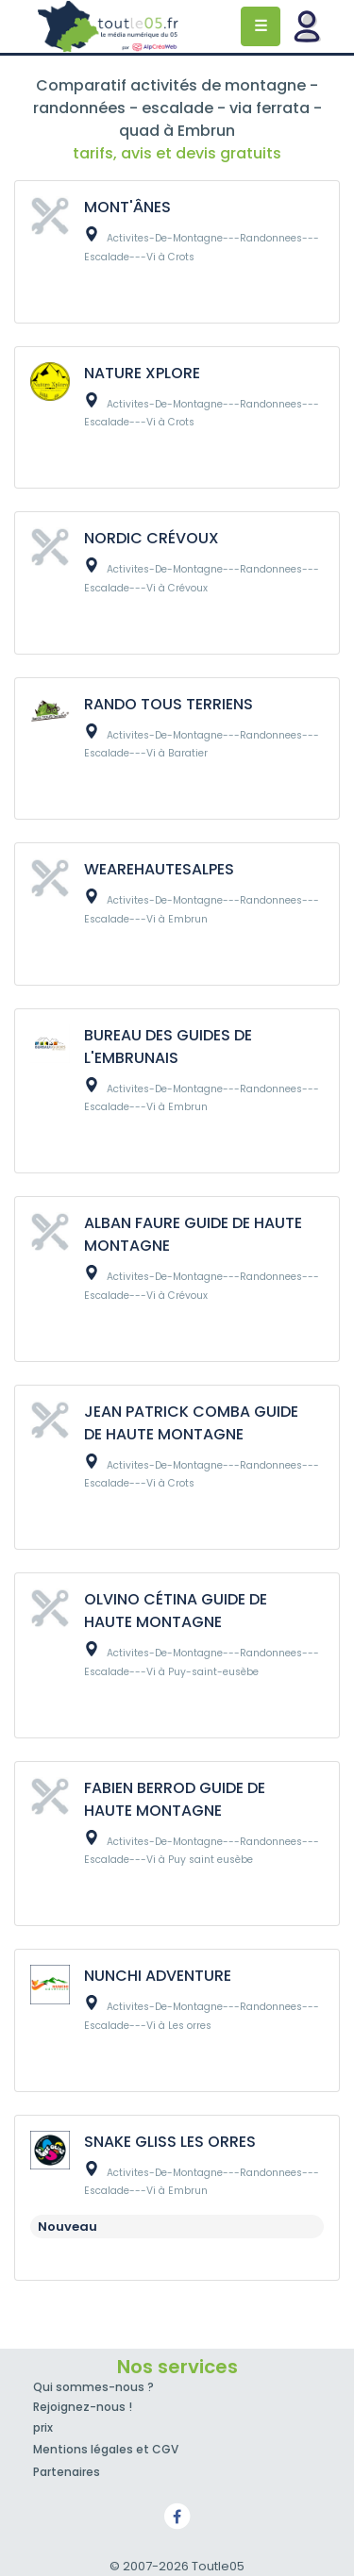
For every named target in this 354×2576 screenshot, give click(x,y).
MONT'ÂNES (127, 207)
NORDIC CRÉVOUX (151, 538)
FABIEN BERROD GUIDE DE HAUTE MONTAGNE (174, 1799)
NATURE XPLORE (142, 373)
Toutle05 (108, 26)
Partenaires (66, 2472)
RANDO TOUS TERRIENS (168, 704)
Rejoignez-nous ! (82, 2407)
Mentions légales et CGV (105, 2449)
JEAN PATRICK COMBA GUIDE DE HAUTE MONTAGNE (191, 1423)
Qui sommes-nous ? (93, 2387)
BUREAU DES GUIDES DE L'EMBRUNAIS (168, 1046)
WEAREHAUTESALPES (159, 869)
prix (43, 2427)
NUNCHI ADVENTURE (157, 1975)
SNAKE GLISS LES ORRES (170, 2141)
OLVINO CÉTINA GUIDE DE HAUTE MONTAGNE (175, 1610)
